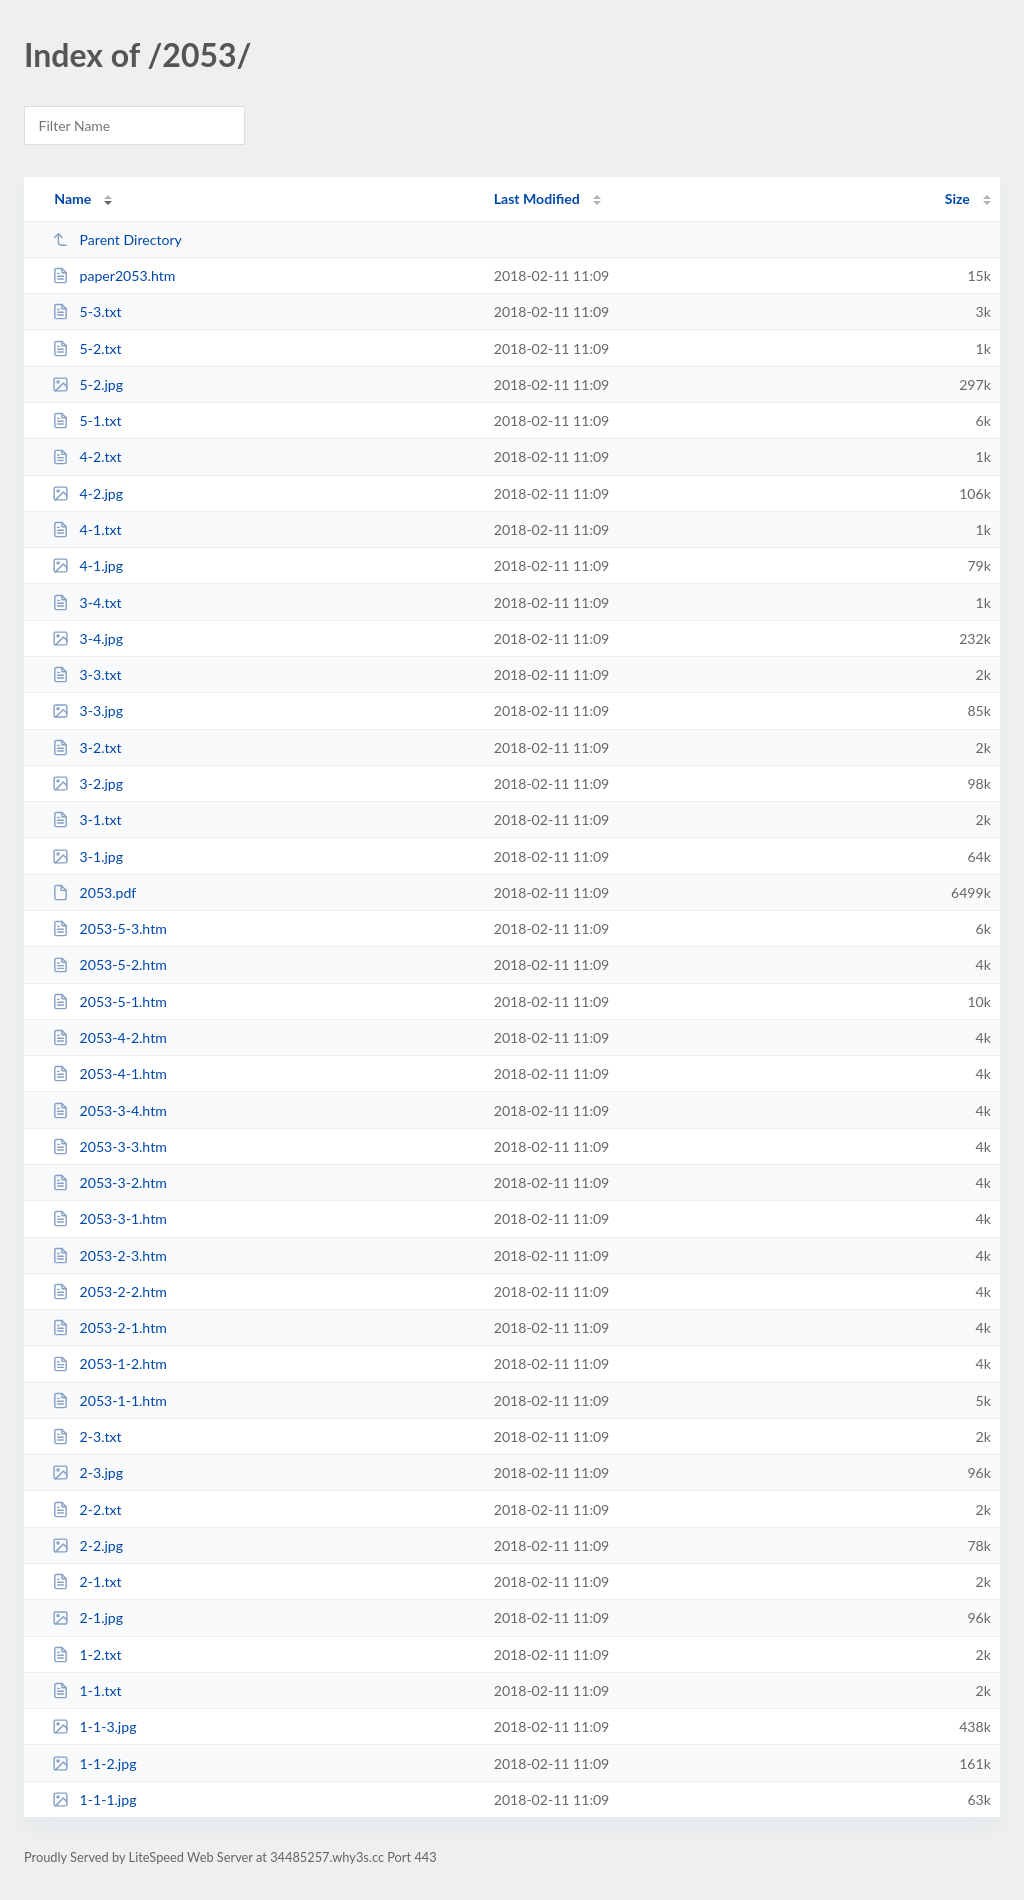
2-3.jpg (87, 1472)
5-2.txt (86, 348)
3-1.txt (86, 819)
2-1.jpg (87, 1617)
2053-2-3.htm (109, 1255)
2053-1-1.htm (109, 1400)
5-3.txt (86, 311)
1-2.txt (86, 1654)
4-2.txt (86, 456)
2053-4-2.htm (109, 1037)
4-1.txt (86, 529)
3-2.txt (86, 747)
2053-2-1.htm (109, 1327)
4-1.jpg (87, 565)
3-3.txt (86, 674)
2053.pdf (94, 892)
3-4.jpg (87, 638)
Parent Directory (117, 239)
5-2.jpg (87, 384)
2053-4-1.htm (109, 1073)
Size (957, 198)
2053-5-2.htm (109, 964)
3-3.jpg (87, 710)
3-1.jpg (87, 856)
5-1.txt (86, 420)
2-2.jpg (87, 1545)
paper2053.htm (113, 275)
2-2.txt (86, 1509)
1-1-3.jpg (94, 1726)
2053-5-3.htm (109, 928)
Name (72, 198)
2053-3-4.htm (109, 1110)
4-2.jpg (87, 493)
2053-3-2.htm (109, 1182)
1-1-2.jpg (94, 1763)
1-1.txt (86, 1690)
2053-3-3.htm (109, 1146)
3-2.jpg (87, 783)
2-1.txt (86, 1581)
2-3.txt (86, 1436)
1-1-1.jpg (94, 1799)
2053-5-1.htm (109, 1001)
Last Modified (537, 198)
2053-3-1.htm (109, 1218)
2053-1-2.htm (109, 1363)
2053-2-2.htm (109, 1291)
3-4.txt (86, 602)
